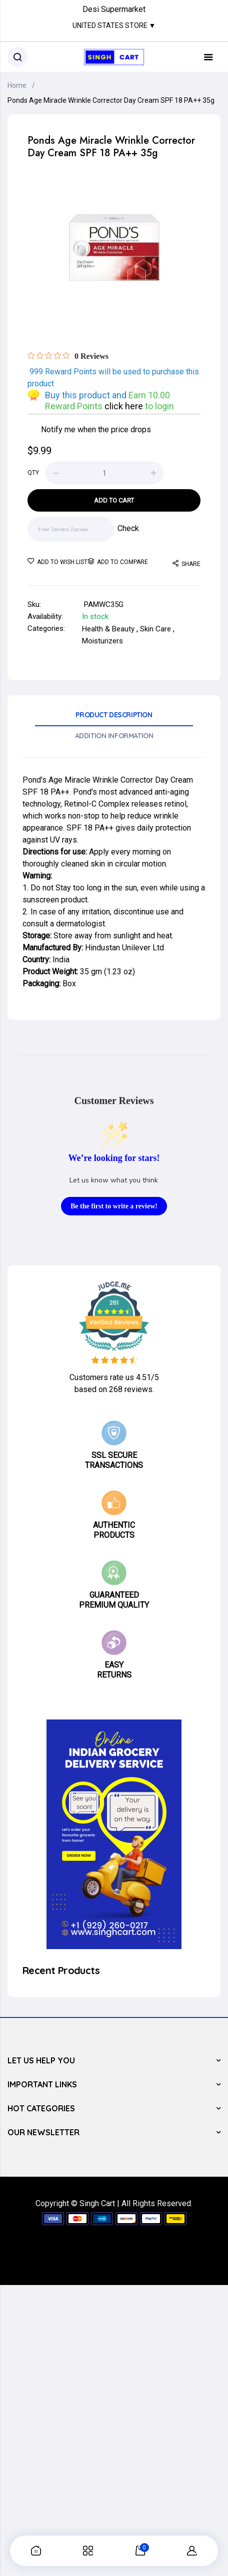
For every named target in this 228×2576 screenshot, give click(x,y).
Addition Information (114, 735)
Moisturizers (102, 640)
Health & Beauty (108, 628)
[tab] (114, 718)
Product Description (114, 714)
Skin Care (155, 628)
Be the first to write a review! (114, 1206)
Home (17, 85)
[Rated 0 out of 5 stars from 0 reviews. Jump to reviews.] (68, 355)
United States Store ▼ (114, 25)
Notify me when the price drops (96, 429)
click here (124, 406)
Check (128, 528)
